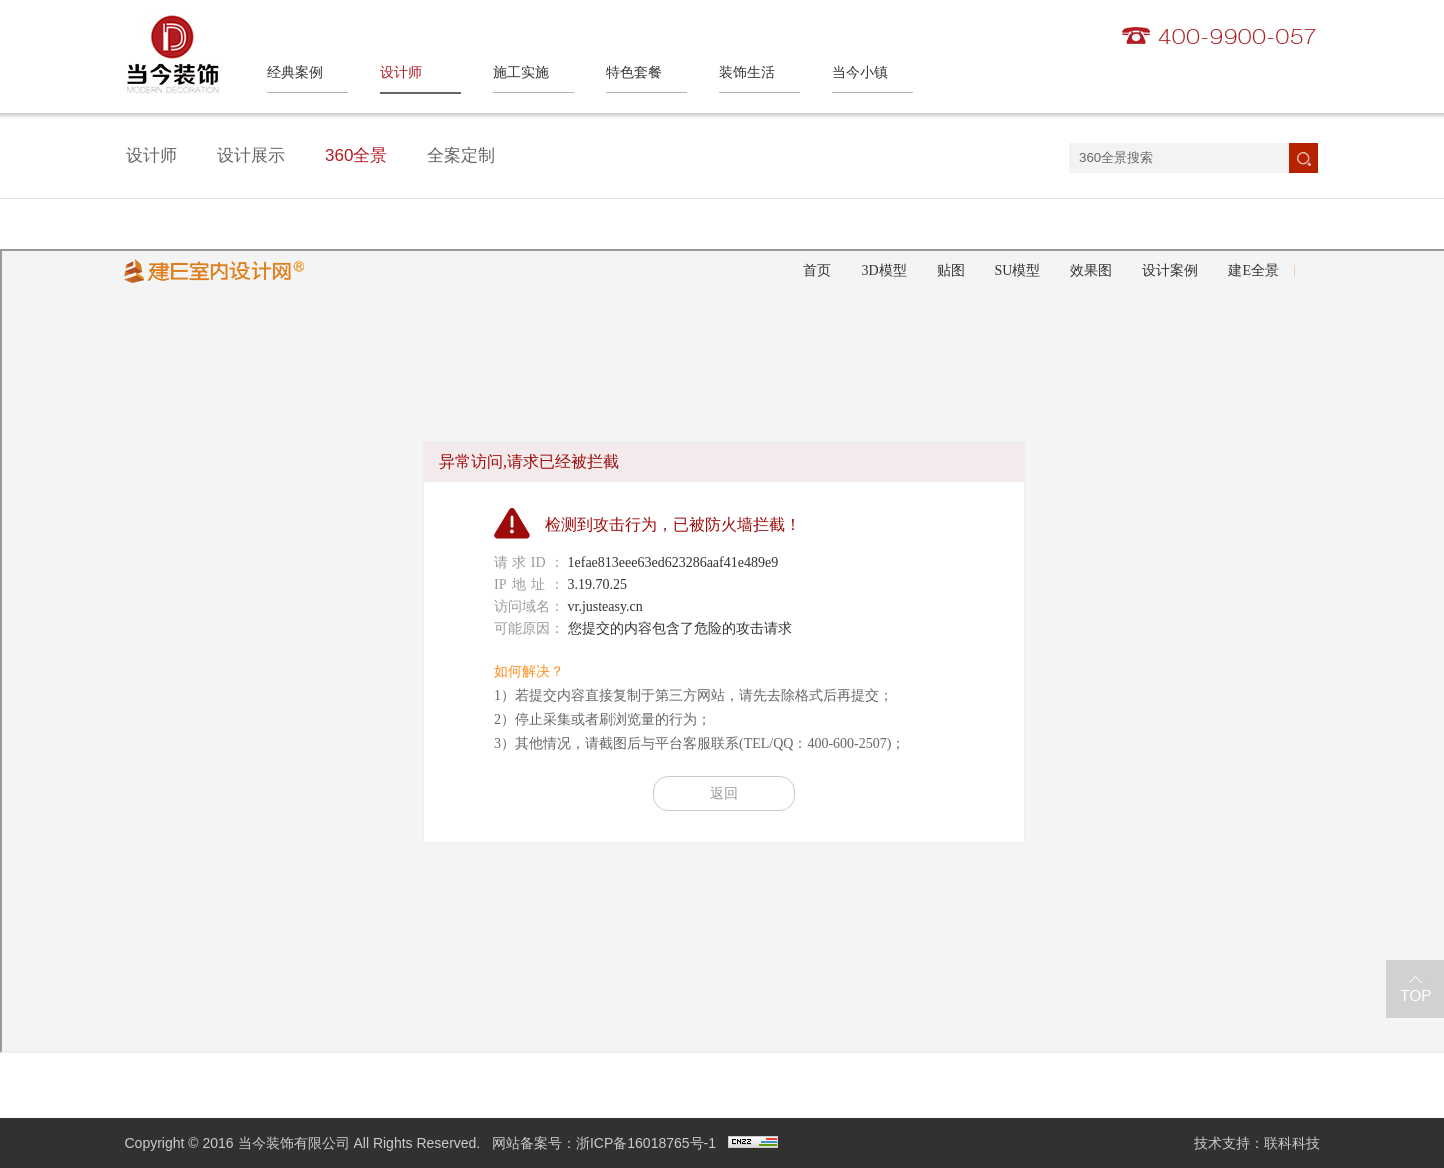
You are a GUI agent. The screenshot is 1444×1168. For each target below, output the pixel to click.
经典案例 (295, 72)
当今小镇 (860, 72)
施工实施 (521, 72)
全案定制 (461, 155)
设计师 (401, 72)
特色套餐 (634, 72)
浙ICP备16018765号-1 (646, 1143)
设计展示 (251, 155)
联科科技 (1292, 1143)
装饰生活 (747, 72)
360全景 (356, 155)
